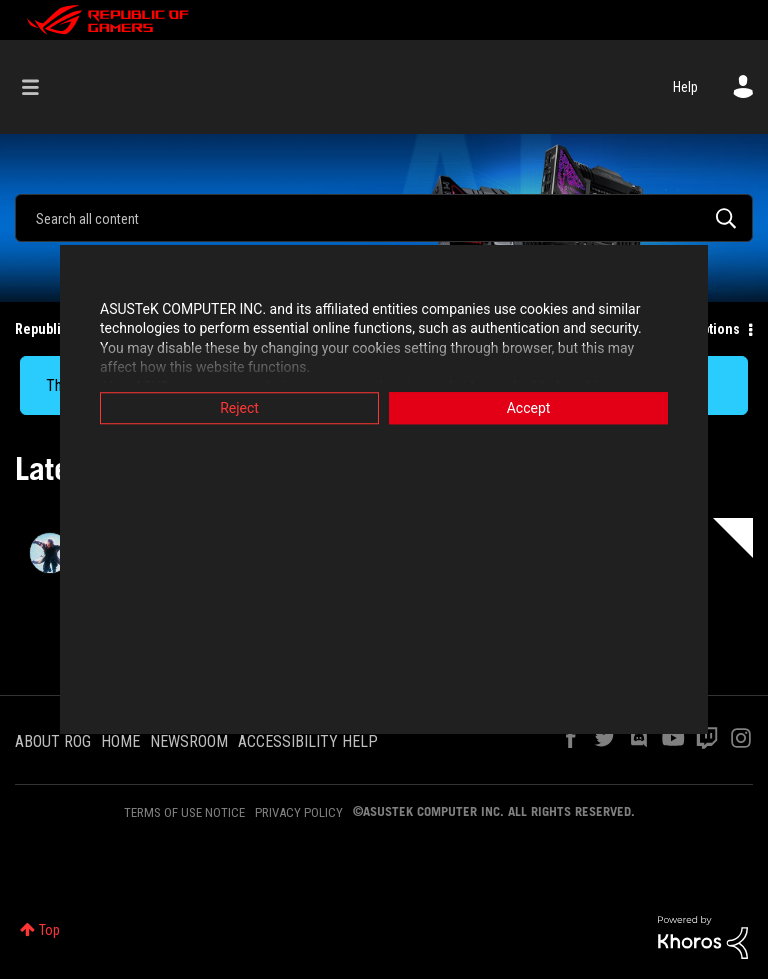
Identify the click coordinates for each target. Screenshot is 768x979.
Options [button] (716, 329)
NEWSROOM (189, 741)
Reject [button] (239, 408)
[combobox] (384, 218)
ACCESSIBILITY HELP (308, 741)
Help (685, 87)
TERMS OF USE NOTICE (184, 812)
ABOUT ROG (53, 741)
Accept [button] (529, 408)
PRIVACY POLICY (299, 812)
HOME (120, 741)
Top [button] (49, 930)
